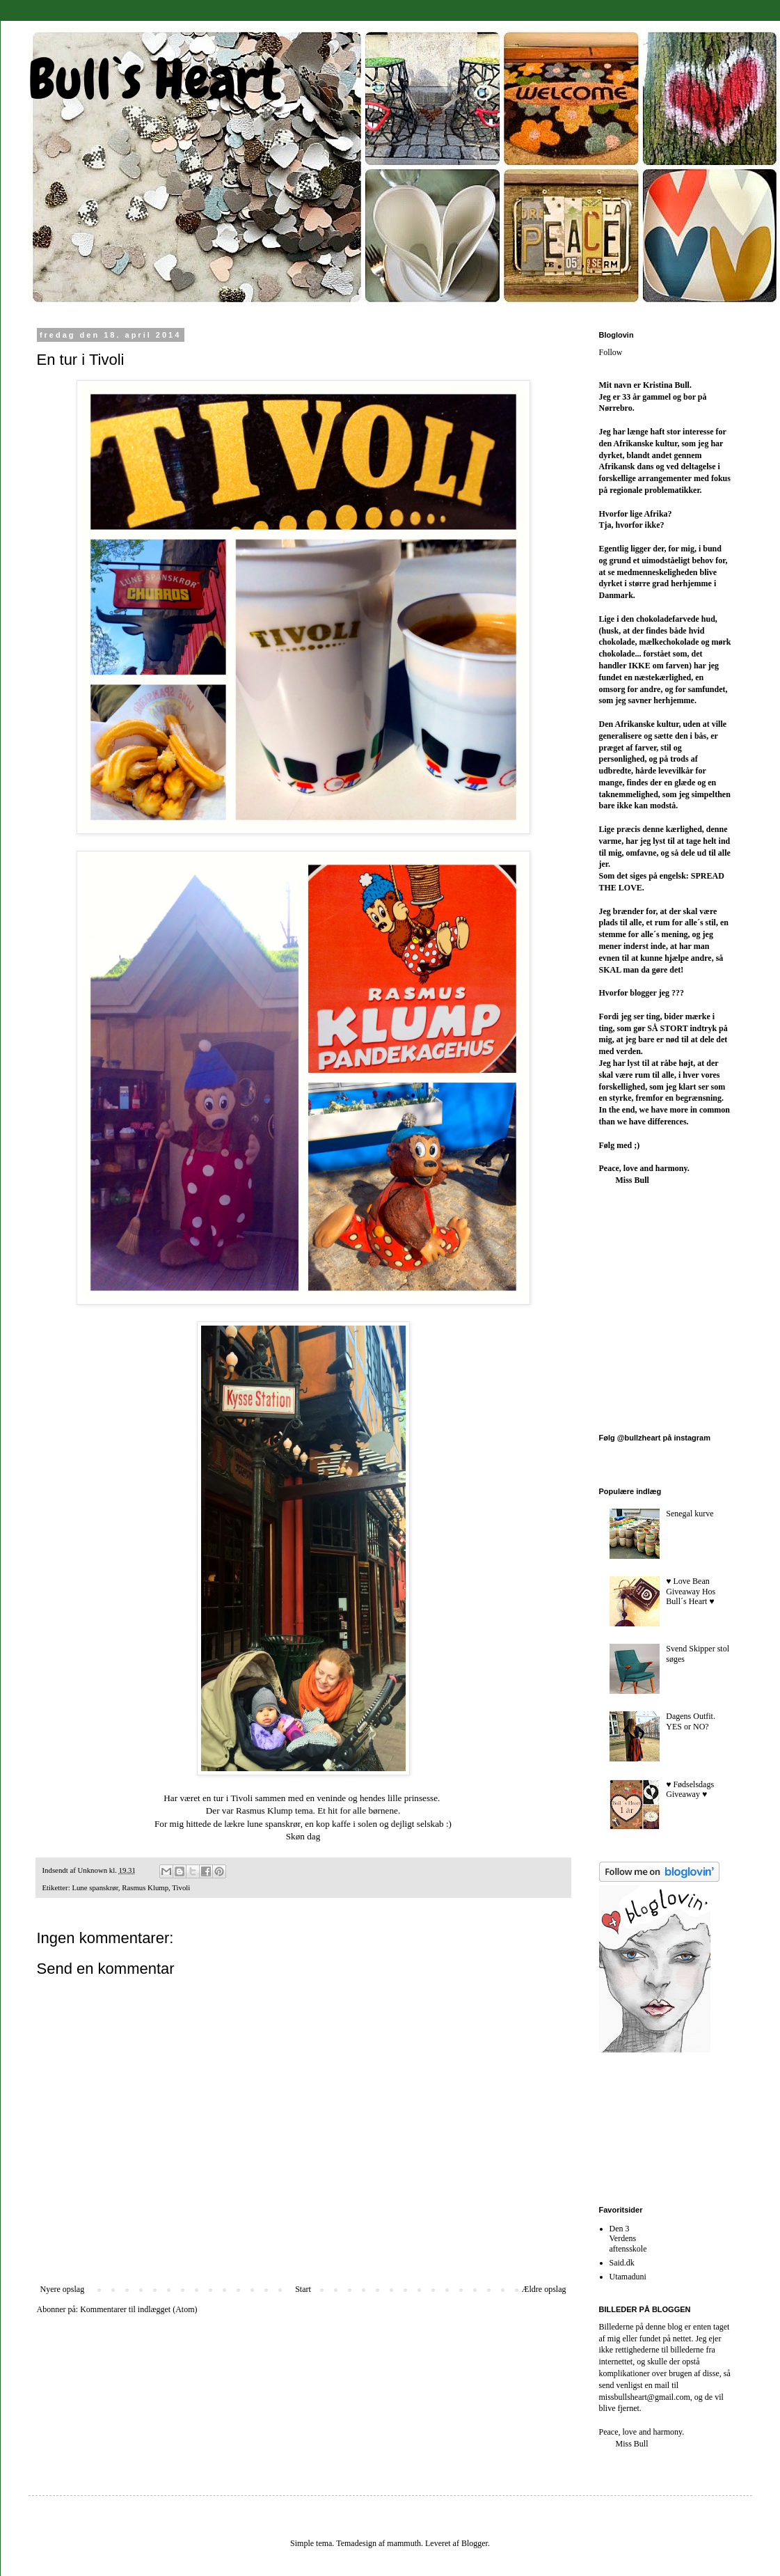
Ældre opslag (544, 2289)
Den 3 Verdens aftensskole (628, 2239)
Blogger (474, 2543)
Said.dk (622, 2263)
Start (303, 2289)
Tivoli (181, 1887)
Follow (611, 352)
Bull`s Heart (154, 79)
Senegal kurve (689, 1513)
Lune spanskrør (95, 1887)
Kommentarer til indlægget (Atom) (138, 2309)
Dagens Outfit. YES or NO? (690, 1721)
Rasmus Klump (145, 1887)
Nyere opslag (62, 2289)
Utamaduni (628, 2277)
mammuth (404, 2543)
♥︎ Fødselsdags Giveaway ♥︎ (690, 1789)
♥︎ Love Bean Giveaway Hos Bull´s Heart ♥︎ (690, 1591)
